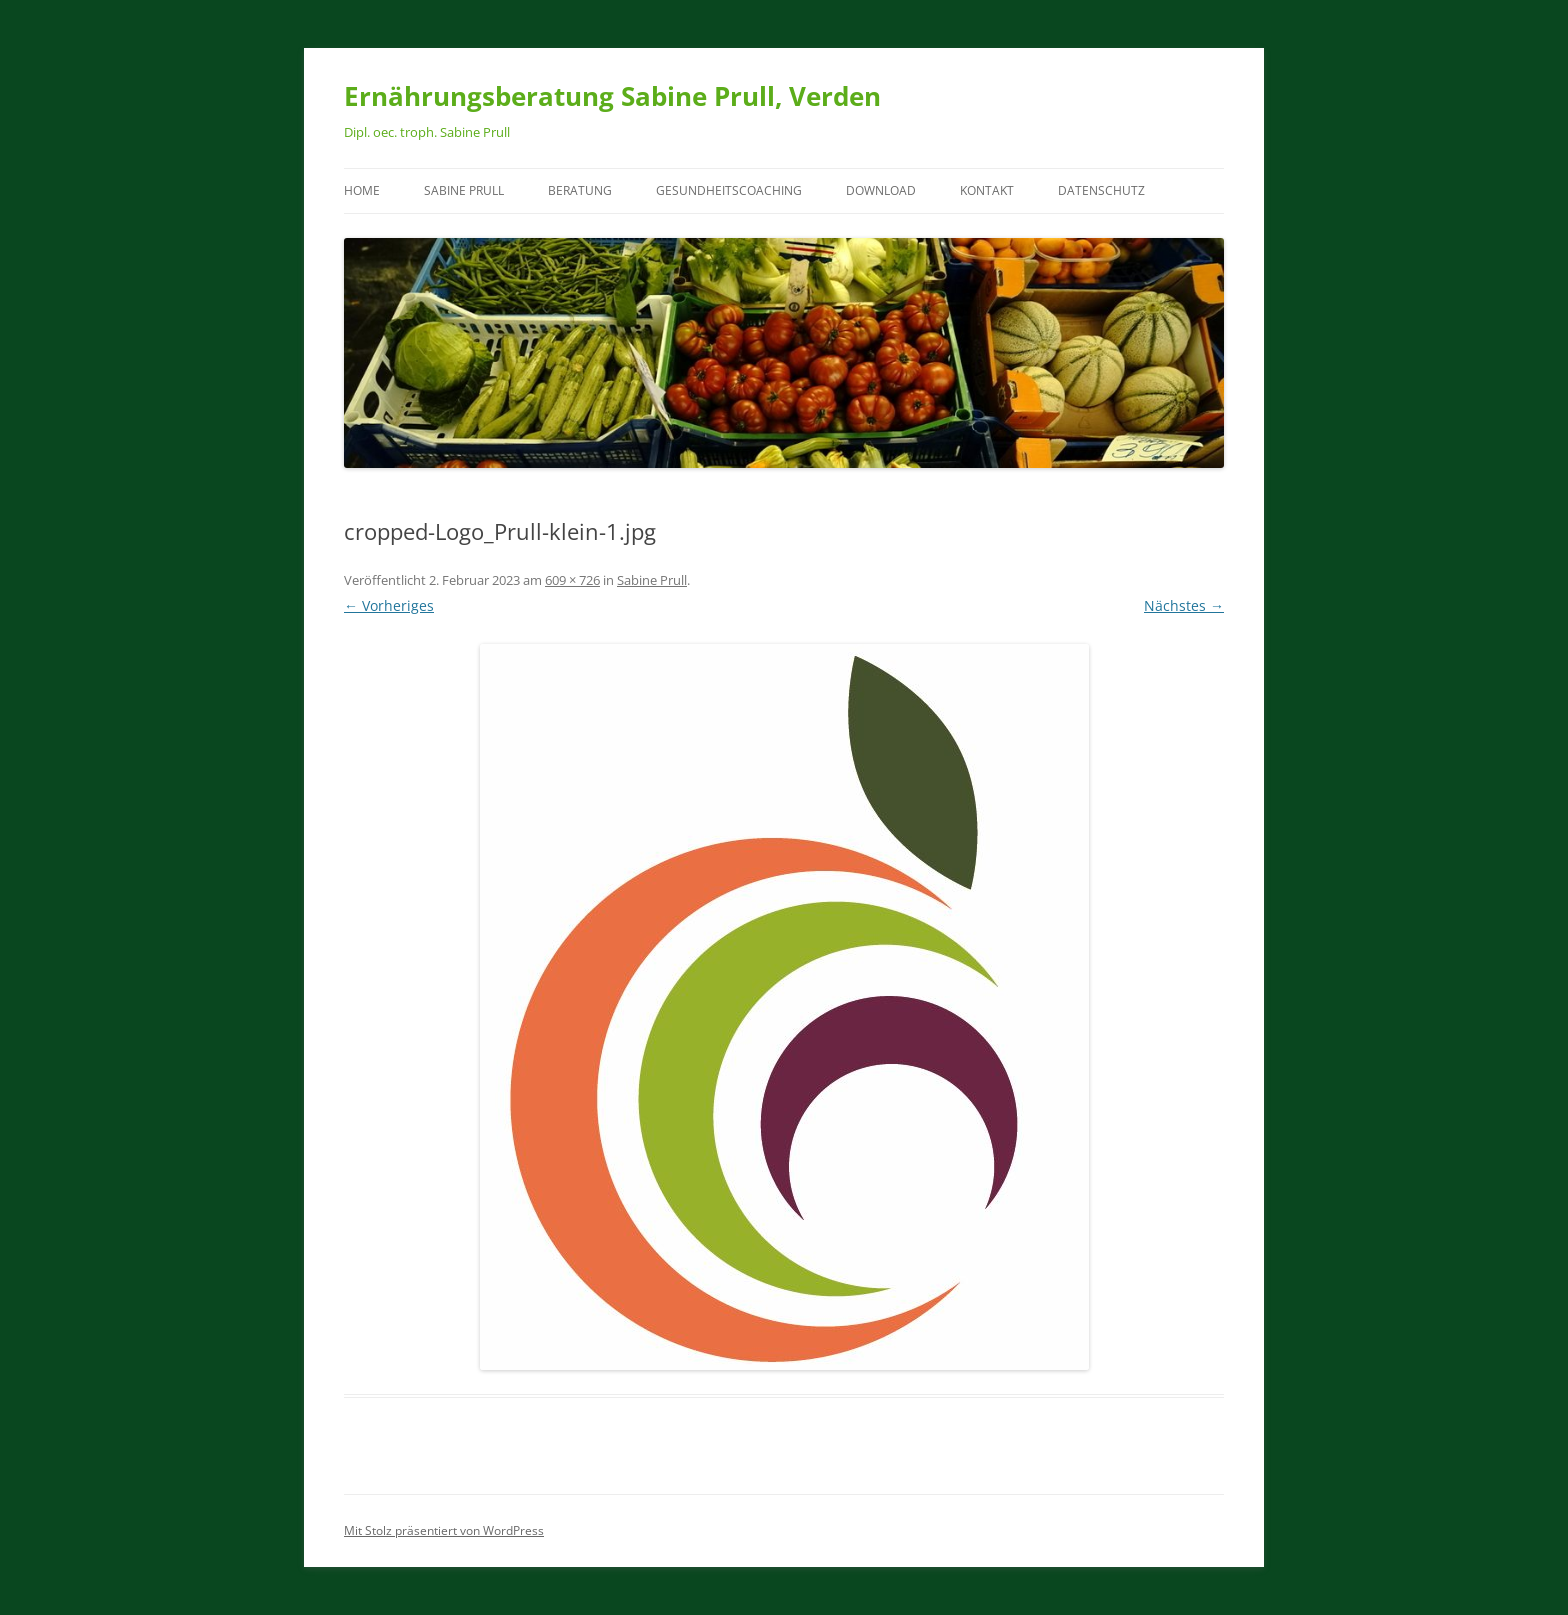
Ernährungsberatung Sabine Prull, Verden (612, 96)
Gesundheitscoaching (729, 190)
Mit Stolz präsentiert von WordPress (444, 1530)
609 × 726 (572, 580)
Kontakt (987, 190)
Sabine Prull (464, 190)
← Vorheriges (389, 605)
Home (362, 190)
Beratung (580, 190)
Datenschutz (1101, 190)
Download (881, 190)
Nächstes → (1184, 605)
